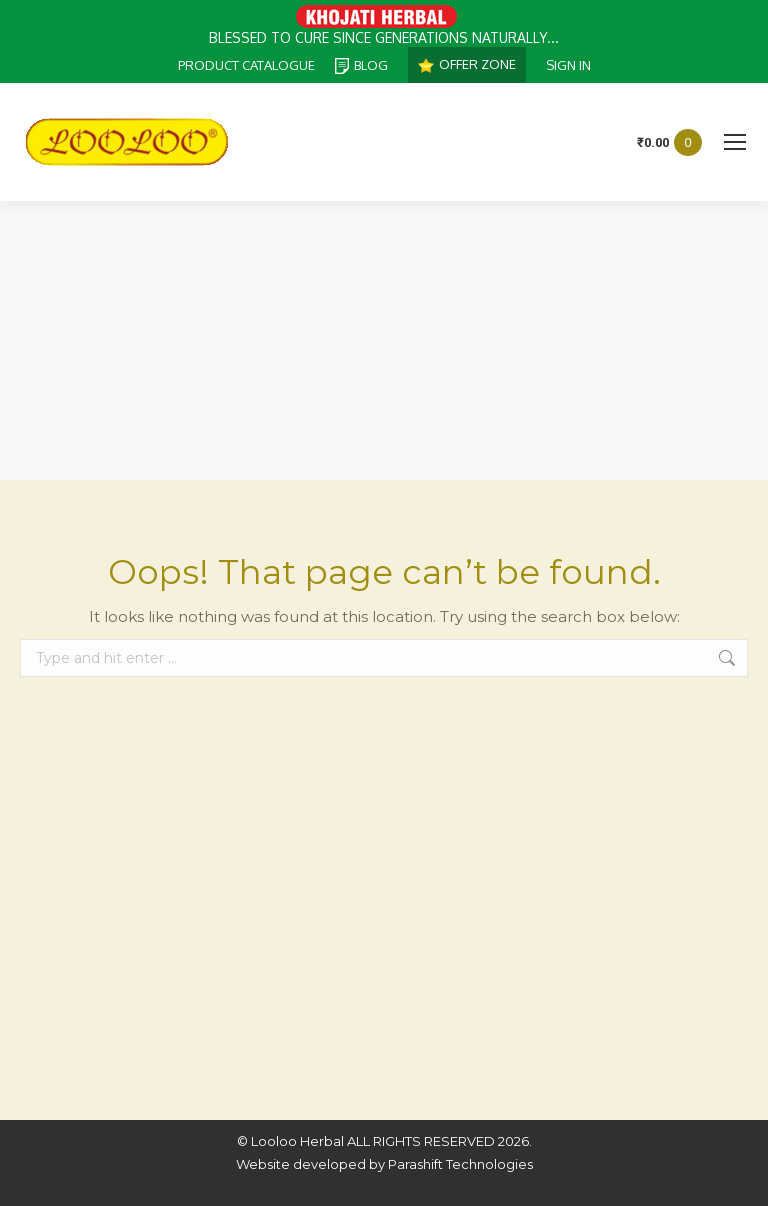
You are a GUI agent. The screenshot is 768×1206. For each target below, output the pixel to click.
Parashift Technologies (460, 1164)
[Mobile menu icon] (735, 142)
